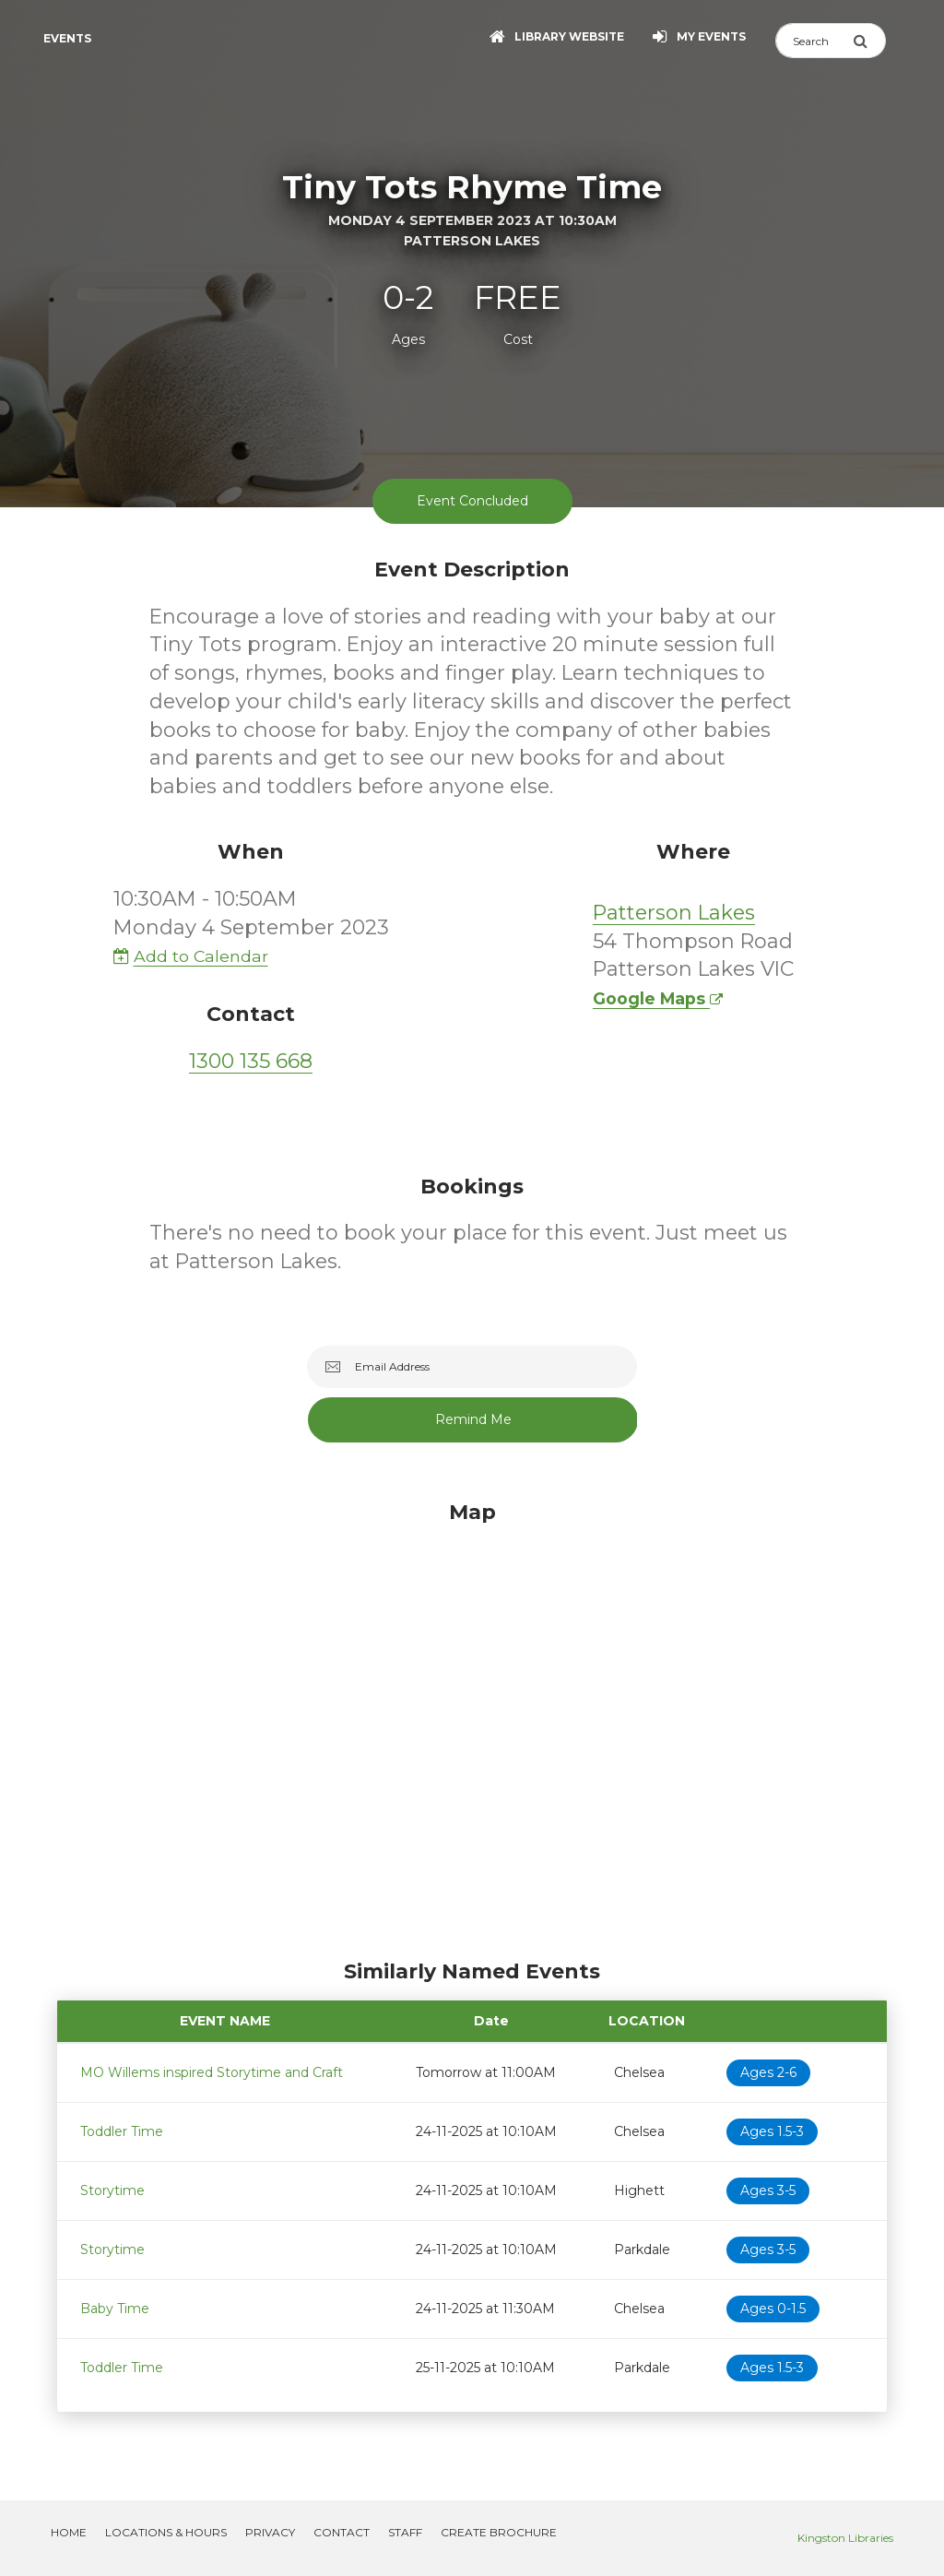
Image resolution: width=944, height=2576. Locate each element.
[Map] (472, 1725)
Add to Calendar (190, 956)
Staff (405, 2532)
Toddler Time (121, 2131)
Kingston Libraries (845, 2538)
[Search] (814, 40)
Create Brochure (499, 2532)
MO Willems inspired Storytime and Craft (211, 2072)
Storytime (112, 2190)
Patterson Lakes (674, 912)
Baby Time (114, 2308)
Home (69, 2532)
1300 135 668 (251, 1061)
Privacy (270, 2532)
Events (67, 38)
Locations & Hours (166, 2532)
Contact (341, 2532)
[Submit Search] (869, 40)
